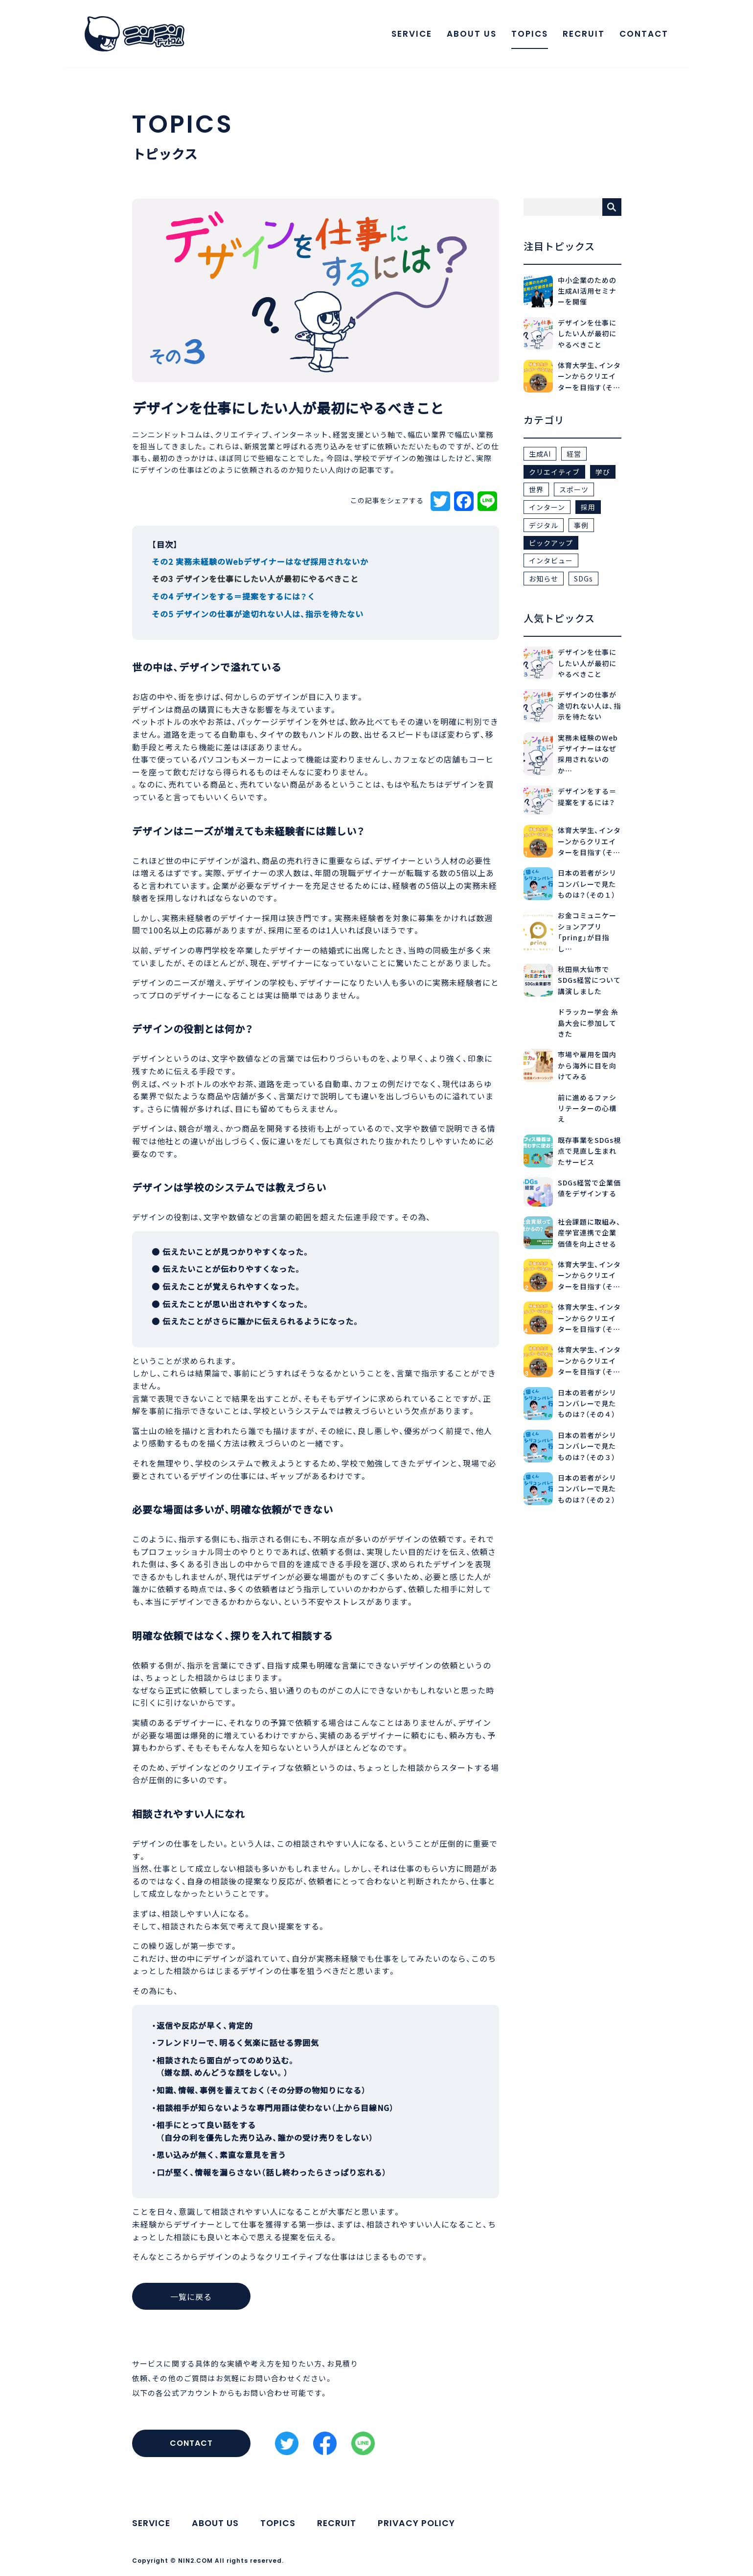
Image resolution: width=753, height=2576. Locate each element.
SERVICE (408, 35)
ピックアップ (551, 543)
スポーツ (574, 489)
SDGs (583, 578)
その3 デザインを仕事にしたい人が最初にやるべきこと (255, 578)
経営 (574, 454)
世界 (536, 489)
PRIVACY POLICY (420, 2523)
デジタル (543, 525)
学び (602, 472)
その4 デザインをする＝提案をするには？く (234, 596)
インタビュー (551, 560)
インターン (547, 507)
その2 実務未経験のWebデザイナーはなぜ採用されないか (260, 561)
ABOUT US (469, 35)
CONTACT (640, 35)
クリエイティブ (554, 472)
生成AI (540, 454)
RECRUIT (581, 35)
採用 (588, 507)
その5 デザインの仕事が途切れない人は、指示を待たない (258, 614)
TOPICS (526, 35)
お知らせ (543, 578)
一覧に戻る (195, 2296)
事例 (581, 525)
